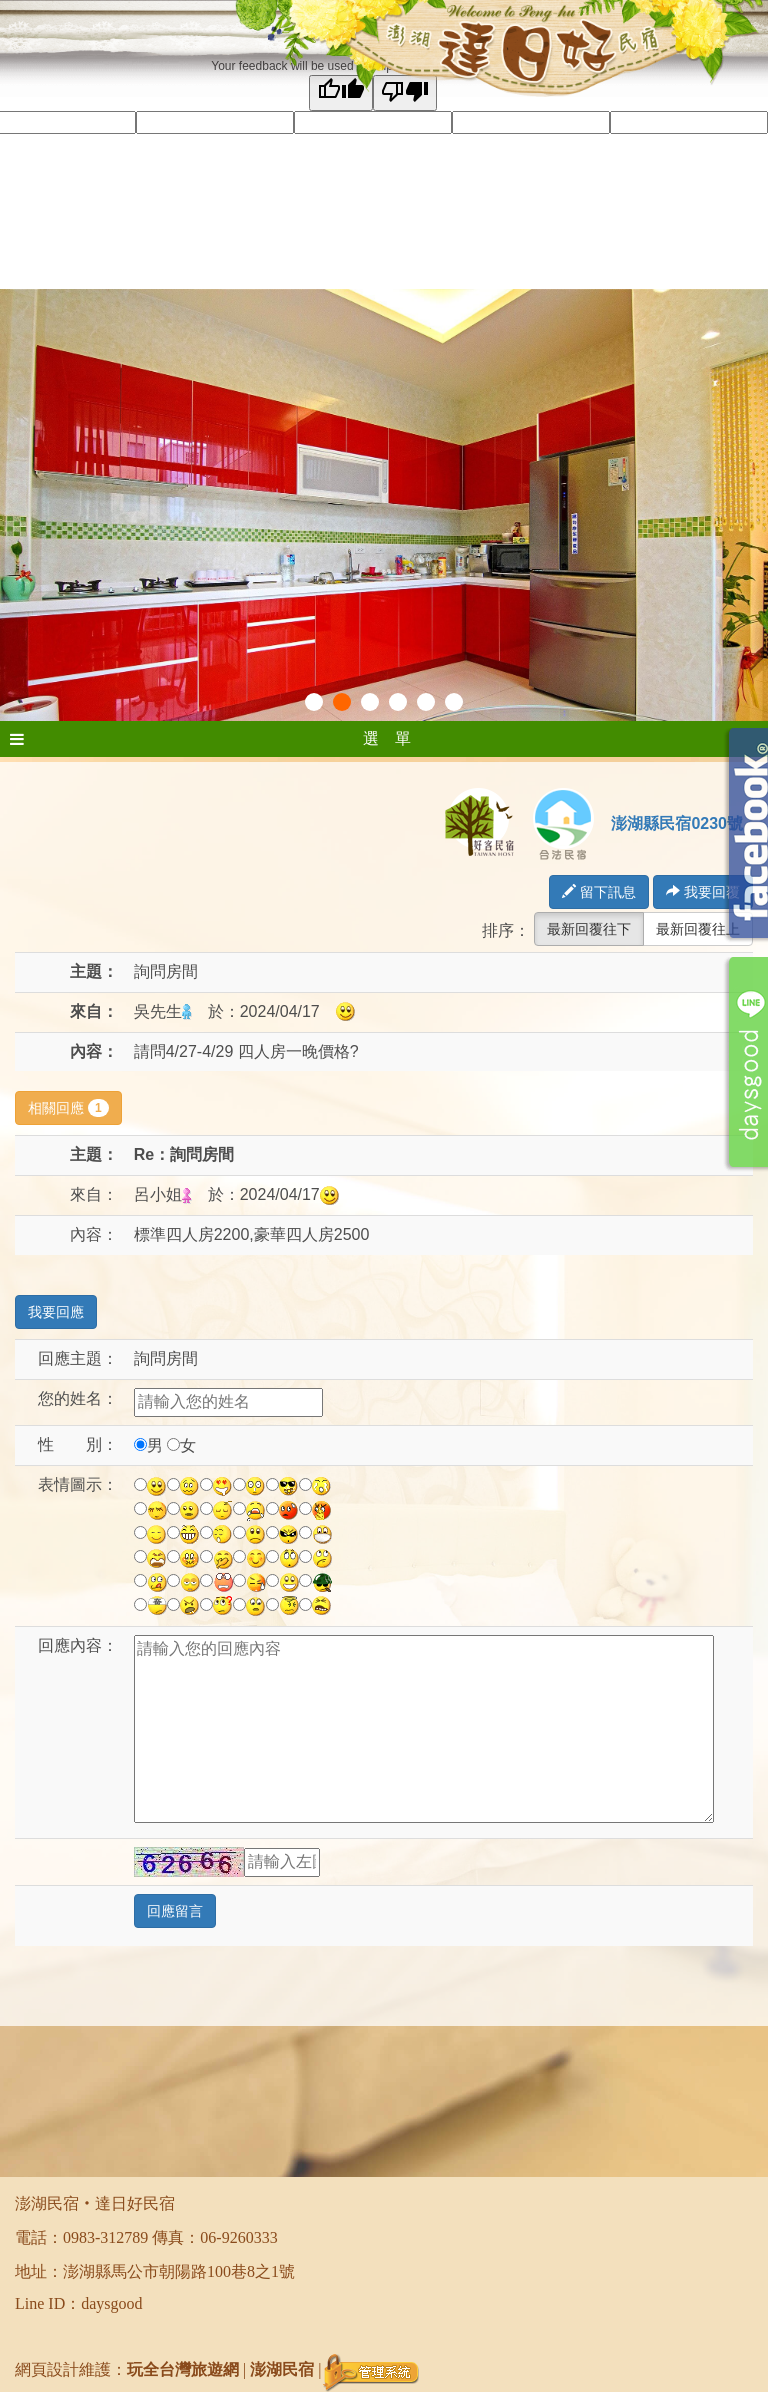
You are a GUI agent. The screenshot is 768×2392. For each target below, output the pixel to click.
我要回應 (56, 1312)
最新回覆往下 (589, 929)
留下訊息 (599, 892)
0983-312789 (105, 2237)
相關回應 (68, 1108)
